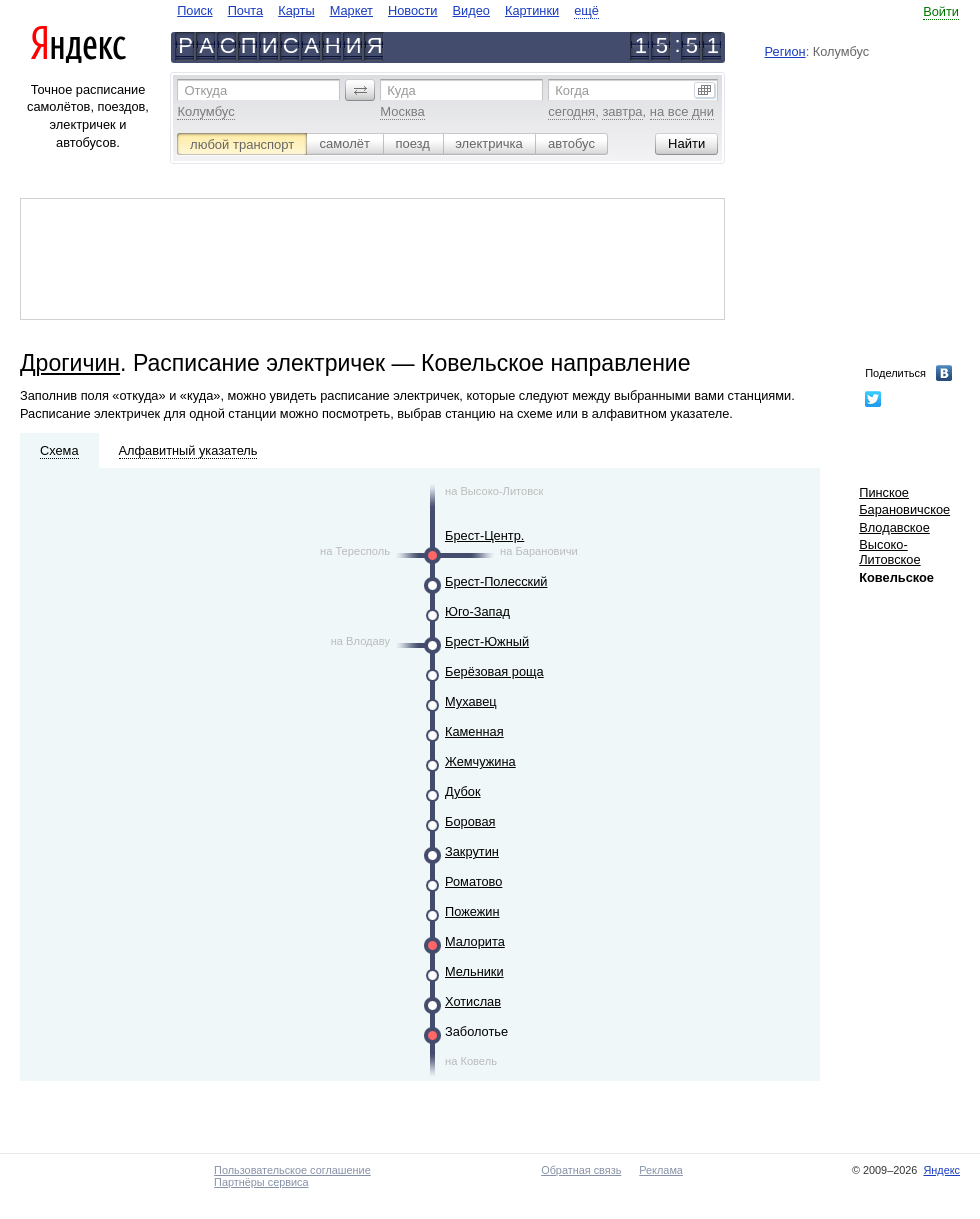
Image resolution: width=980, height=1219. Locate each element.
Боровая (470, 821)
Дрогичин (70, 363)
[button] (360, 90)
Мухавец (471, 701)
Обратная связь (581, 1170)
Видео (471, 10)
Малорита (475, 941)
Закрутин (472, 851)
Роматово (473, 881)
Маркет (351, 10)
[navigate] (388, 10)
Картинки (532, 10)
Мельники (474, 971)
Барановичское (904, 509)
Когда (572, 90)
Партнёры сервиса (261, 1182)
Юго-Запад (477, 611)
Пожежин (472, 911)
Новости (413, 10)
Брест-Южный (487, 641)
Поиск (194, 10)
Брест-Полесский (496, 581)
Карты (296, 10)
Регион (785, 51)
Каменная (474, 731)
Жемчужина (480, 761)
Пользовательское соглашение (292, 1170)
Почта (246, 10)
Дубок (463, 791)
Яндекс (941, 1170)
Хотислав (473, 1001)
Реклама (661, 1170)
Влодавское (894, 527)
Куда (401, 90)
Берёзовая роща (494, 671)
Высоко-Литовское (889, 552)
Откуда (205, 90)
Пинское (884, 492)
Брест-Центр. (484, 535)
